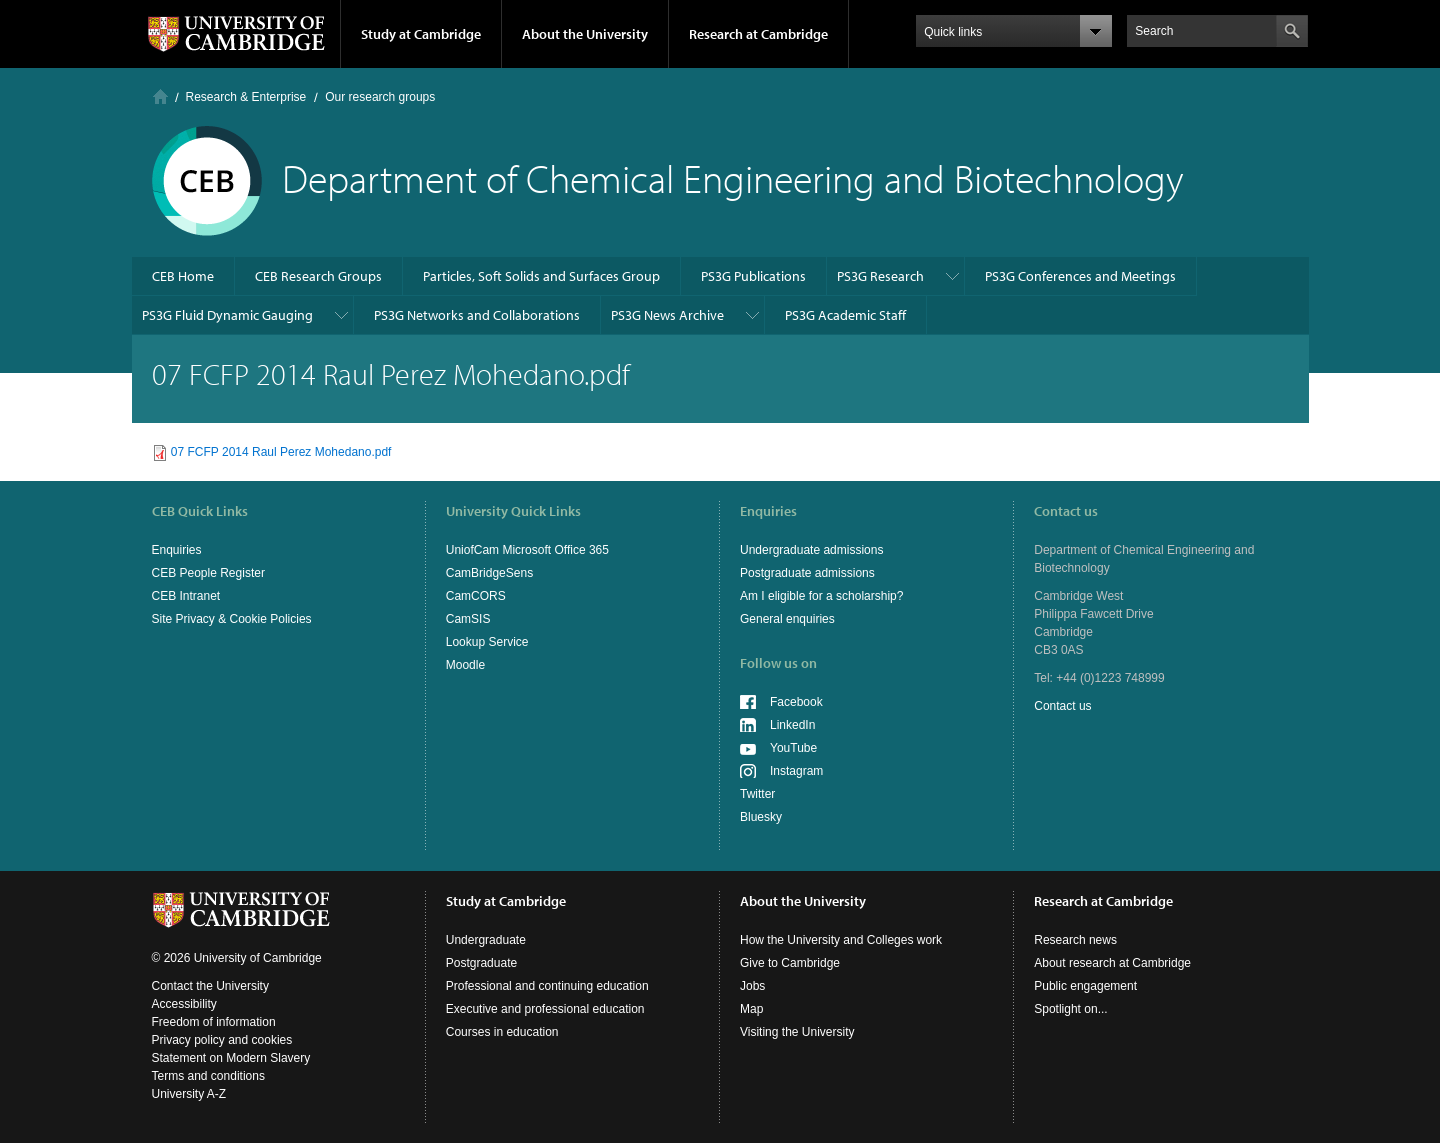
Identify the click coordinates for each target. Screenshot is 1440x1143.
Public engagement (1085, 986)
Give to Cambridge (790, 963)
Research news (1075, 940)
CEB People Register (208, 573)
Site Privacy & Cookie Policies (232, 619)
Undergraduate (486, 940)
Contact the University (210, 986)
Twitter (757, 794)
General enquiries (787, 619)
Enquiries (177, 550)
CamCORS (476, 596)
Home (160, 96)
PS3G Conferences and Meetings (1080, 276)
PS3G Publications (753, 276)
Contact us (1062, 706)
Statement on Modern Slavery (231, 1058)
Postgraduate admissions (807, 573)
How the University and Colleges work (841, 940)
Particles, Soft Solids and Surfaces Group (541, 276)
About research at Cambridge (1112, 963)
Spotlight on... (1070, 1009)
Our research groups (380, 97)
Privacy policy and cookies (222, 1040)
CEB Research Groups (318, 276)
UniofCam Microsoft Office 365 (527, 550)
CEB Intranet (186, 596)
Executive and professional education (545, 1009)
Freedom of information (214, 1022)
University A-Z (189, 1094)
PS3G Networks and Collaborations (477, 315)
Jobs (752, 986)
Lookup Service (487, 642)
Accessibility (184, 1004)
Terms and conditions (208, 1076)
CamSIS (468, 619)
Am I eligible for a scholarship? (821, 596)
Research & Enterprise (246, 97)
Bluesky (761, 817)
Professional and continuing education (547, 986)
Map (751, 1009)
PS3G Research (880, 276)
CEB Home (183, 276)
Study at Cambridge (421, 34)
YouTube (793, 748)
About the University (585, 34)
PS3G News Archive (667, 315)
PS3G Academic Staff (845, 315)
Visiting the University (797, 1032)
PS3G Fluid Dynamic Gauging (227, 315)
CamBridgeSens (489, 573)
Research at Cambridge (758, 34)
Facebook (796, 702)
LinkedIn (792, 725)
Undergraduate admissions (811, 550)
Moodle (465, 665)
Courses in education (502, 1032)
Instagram (796, 771)
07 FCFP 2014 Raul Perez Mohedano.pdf (281, 452)
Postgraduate (481, 963)
